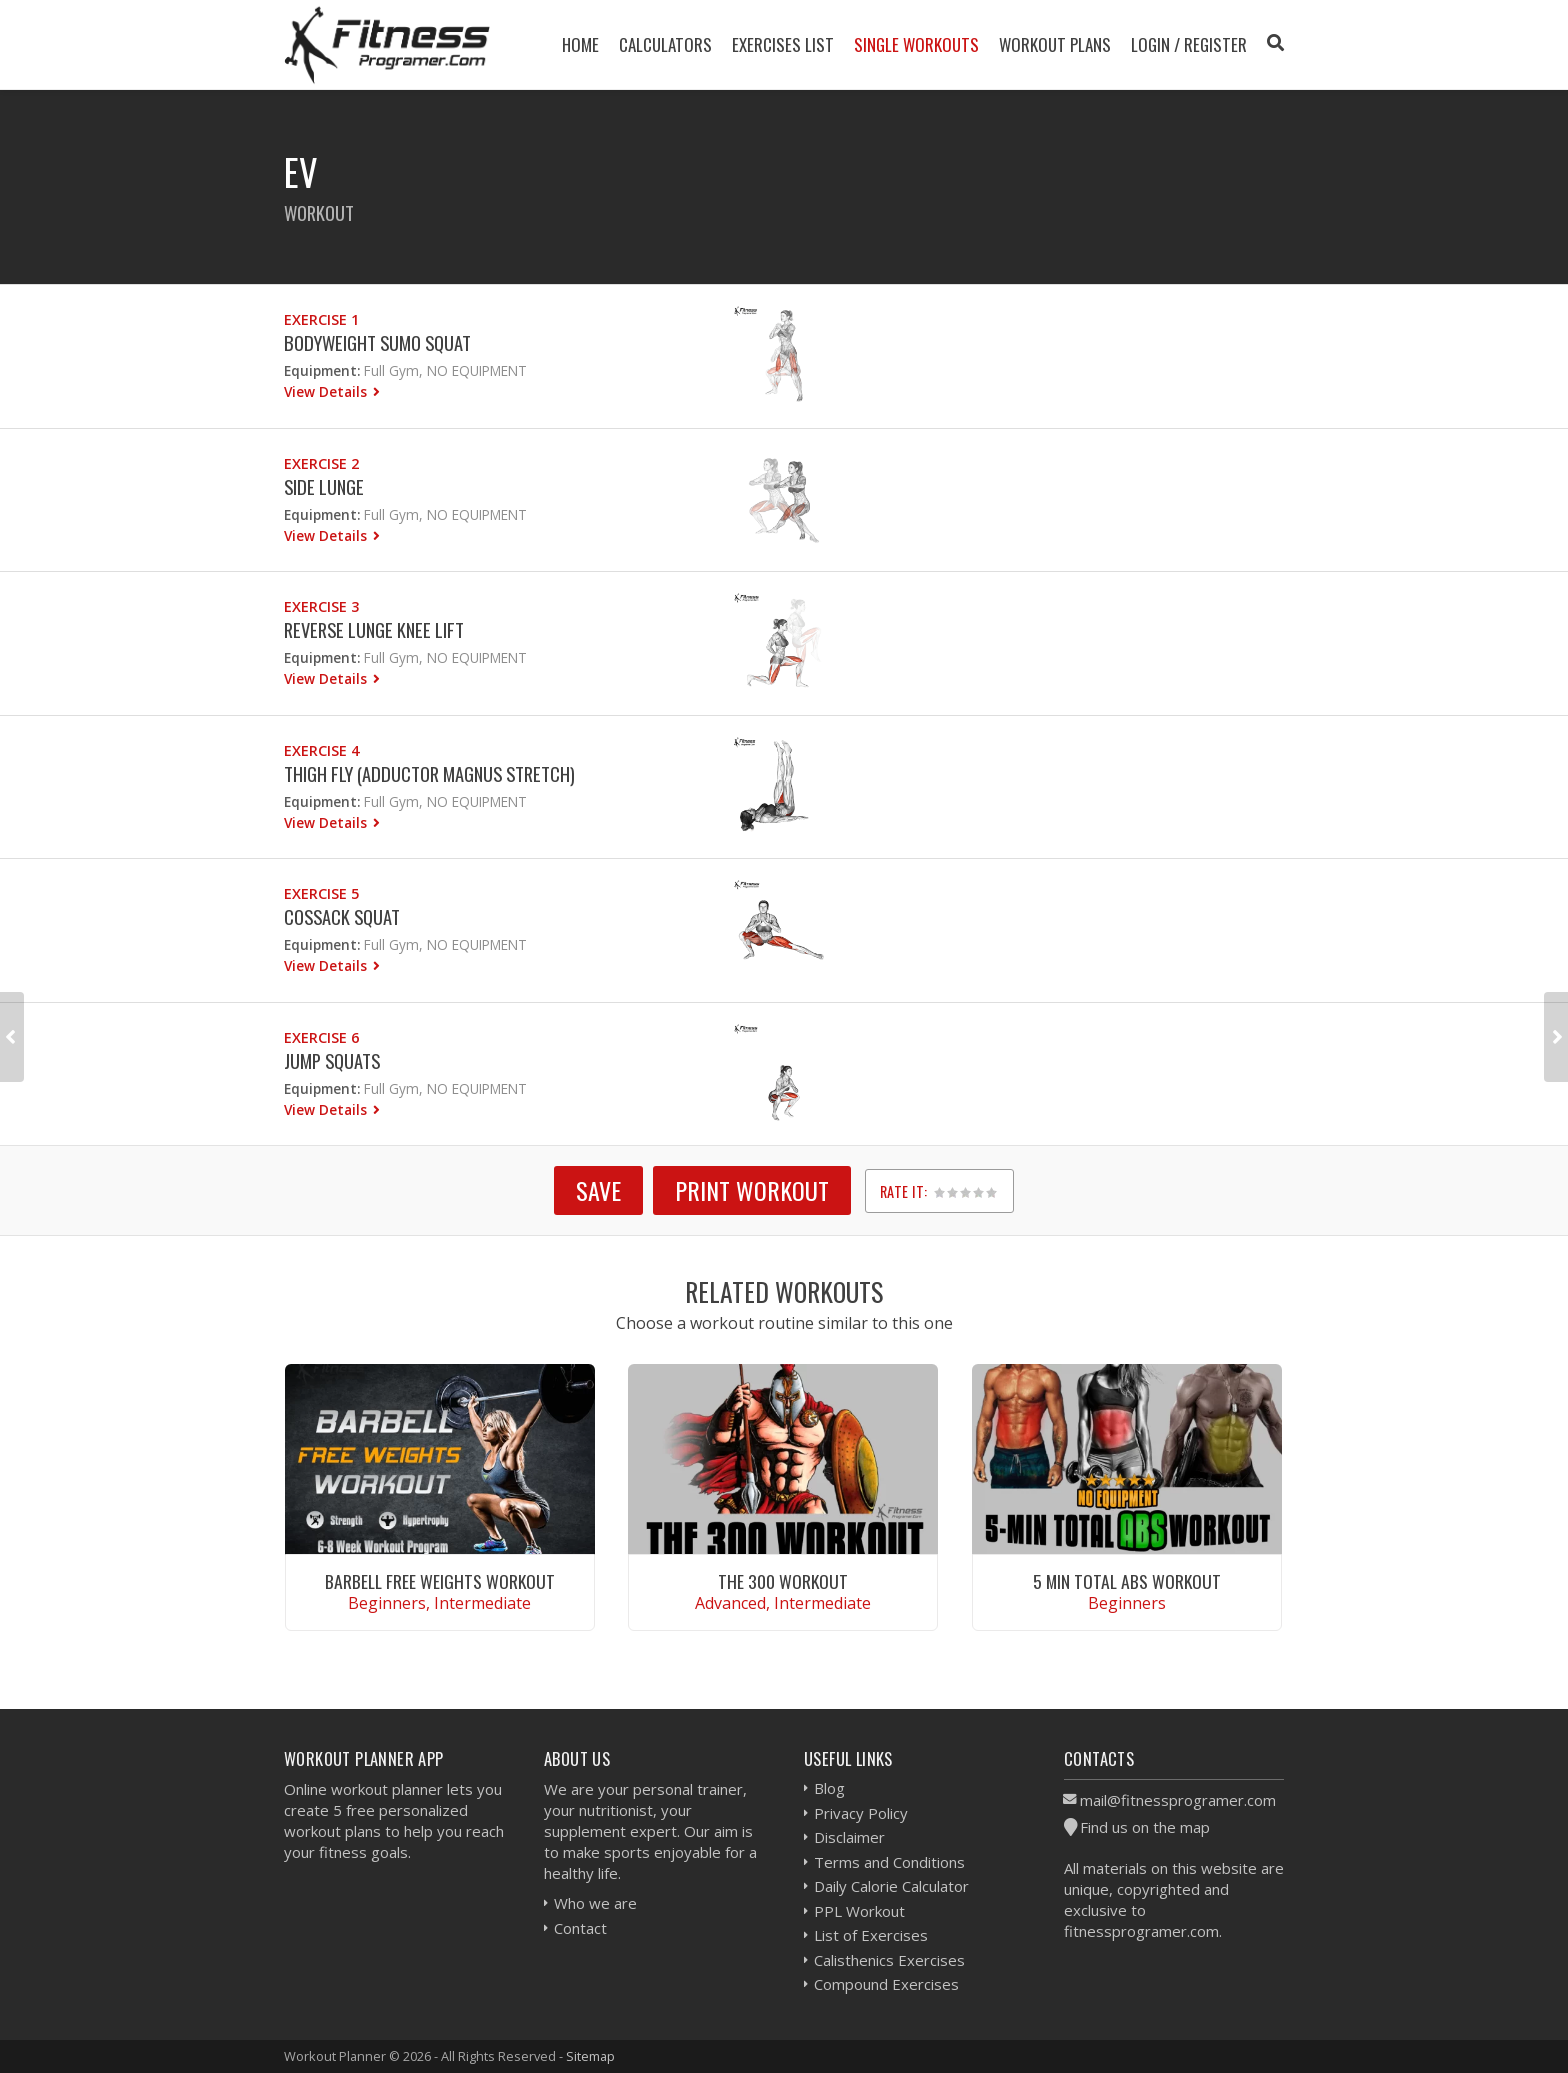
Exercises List (783, 44)
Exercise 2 (321, 463)
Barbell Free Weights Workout (440, 1581)
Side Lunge (324, 486)
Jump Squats (332, 1060)
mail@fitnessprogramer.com (1178, 1800)
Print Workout (752, 1190)
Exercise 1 (321, 319)
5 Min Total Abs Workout (1127, 1581)
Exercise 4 (321, 750)
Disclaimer (849, 1837)
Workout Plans (1055, 44)
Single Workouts (916, 44)
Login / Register (1189, 44)
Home (580, 44)
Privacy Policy (861, 1813)
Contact (580, 1928)
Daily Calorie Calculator (891, 1886)
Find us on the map (1145, 1827)
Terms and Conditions (889, 1862)
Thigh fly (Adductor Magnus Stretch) (429, 773)
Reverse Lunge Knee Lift (374, 629)
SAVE (598, 1190)
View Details (327, 391)
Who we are (595, 1903)
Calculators (665, 44)
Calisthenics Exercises (889, 1960)
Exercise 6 (321, 1037)
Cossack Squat (342, 916)
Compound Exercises (886, 1984)
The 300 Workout (783, 1581)
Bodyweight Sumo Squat (377, 342)
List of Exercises (871, 1935)
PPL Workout (859, 1911)
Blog (829, 1788)
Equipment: (322, 370)
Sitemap (590, 2056)
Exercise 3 (321, 606)
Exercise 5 (321, 893)
